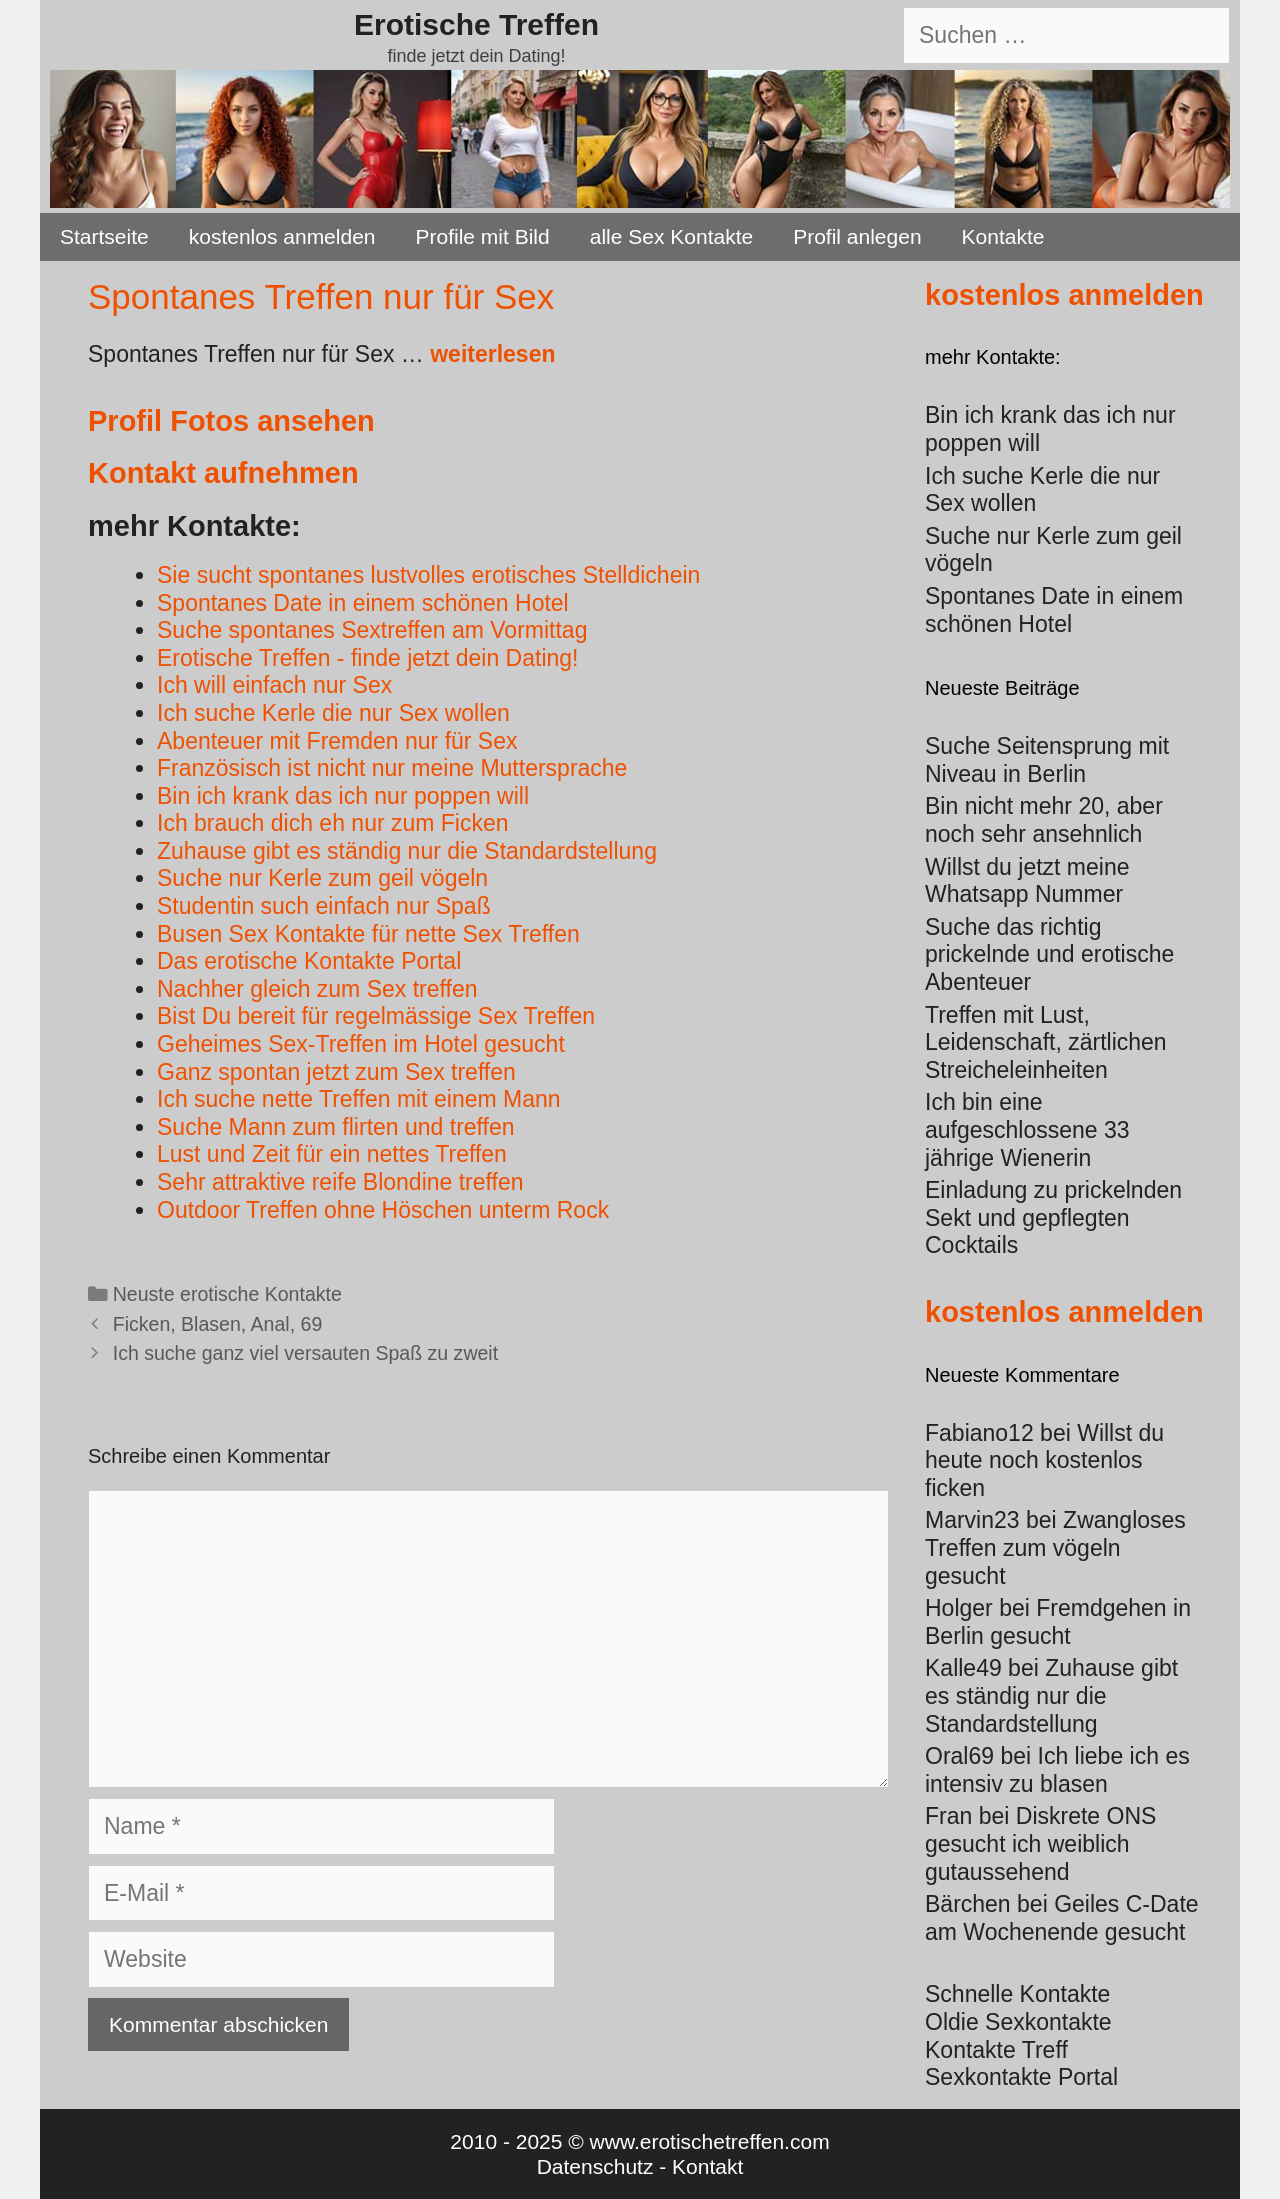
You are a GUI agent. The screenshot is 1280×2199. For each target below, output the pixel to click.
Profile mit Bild (483, 236)
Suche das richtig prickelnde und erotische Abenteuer (1049, 954)
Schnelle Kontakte (1017, 1994)
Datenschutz (595, 2166)
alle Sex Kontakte (671, 236)
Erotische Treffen (476, 24)
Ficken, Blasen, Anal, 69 (218, 1324)
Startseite (104, 236)
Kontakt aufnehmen (223, 473)
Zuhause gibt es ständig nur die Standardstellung (1051, 1695)
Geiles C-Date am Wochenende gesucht (1062, 1918)
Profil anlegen (857, 236)
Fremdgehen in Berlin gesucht (1058, 1622)
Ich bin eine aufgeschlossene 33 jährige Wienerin (1027, 1129)
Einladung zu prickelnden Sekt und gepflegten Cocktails (1053, 1217)
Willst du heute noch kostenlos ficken (1044, 1460)
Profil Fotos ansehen (231, 421)
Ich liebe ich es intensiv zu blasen (1057, 1770)
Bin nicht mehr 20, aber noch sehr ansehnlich (1044, 820)
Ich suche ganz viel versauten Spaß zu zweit (305, 1353)
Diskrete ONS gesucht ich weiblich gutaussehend (1040, 1843)
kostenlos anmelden (282, 236)
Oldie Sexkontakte (1018, 2022)
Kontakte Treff (996, 2050)
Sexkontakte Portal (1021, 2077)
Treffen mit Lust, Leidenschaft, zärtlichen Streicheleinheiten (1046, 1042)
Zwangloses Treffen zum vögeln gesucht (1055, 1547)
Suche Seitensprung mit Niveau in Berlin (1047, 760)
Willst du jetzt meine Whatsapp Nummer (1027, 881)
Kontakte (1003, 236)
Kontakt (707, 2166)
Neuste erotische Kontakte (227, 1294)
